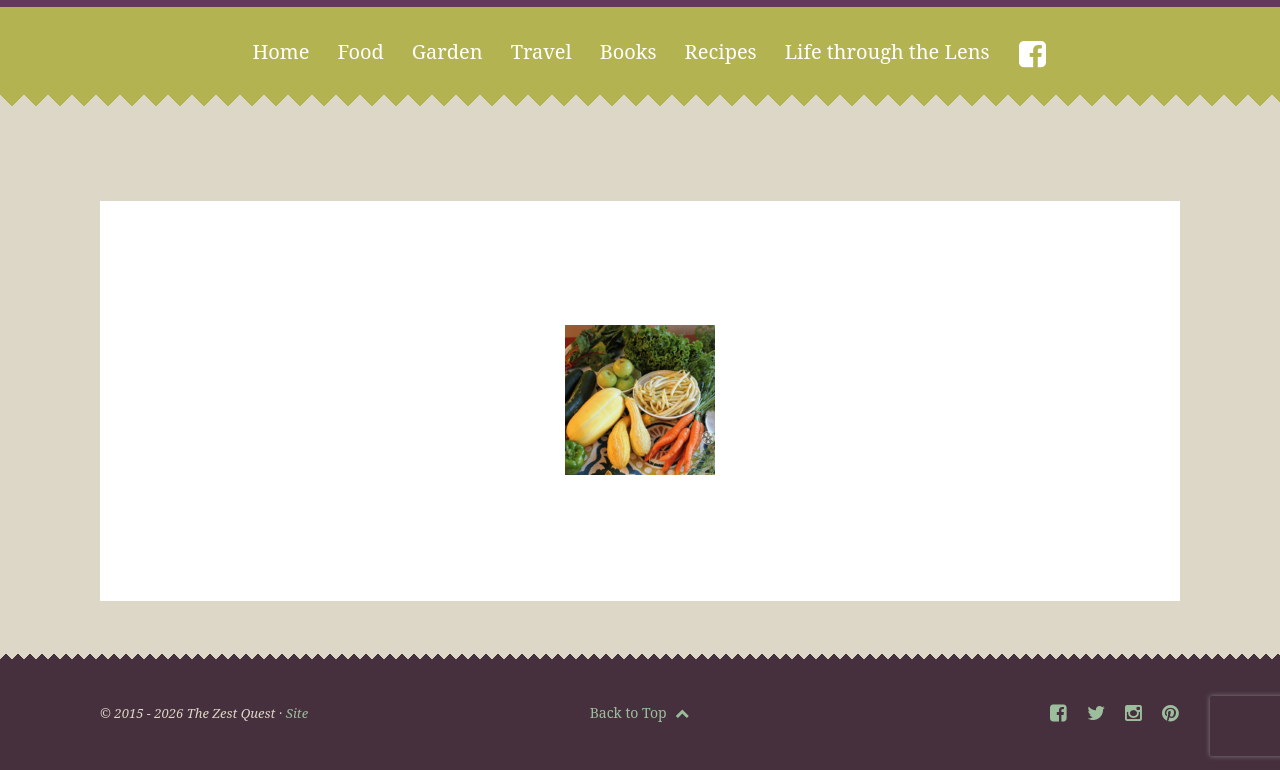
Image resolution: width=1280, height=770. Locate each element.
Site (297, 713)
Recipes (721, 51)
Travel (541, 51)
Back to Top (640, 712)
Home (280, 51)
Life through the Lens (887, 51)
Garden (447, 51)
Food (360, 51)
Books (628, 51)
